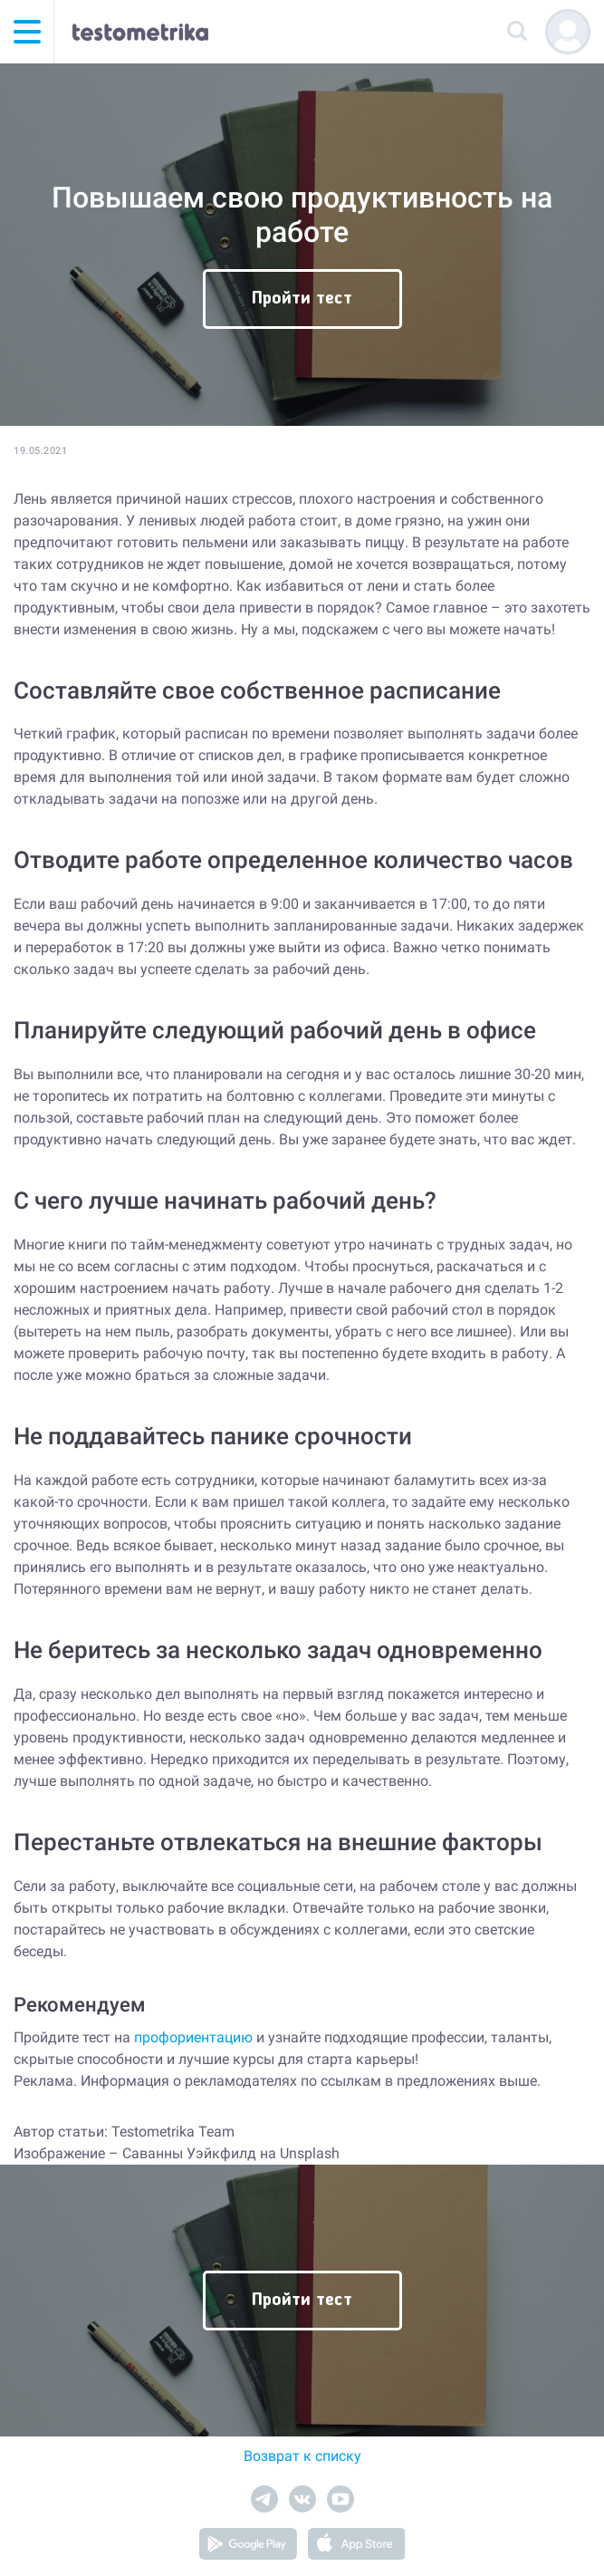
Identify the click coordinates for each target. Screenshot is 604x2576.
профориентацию (193, 2037)
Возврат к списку (302, 2456)
